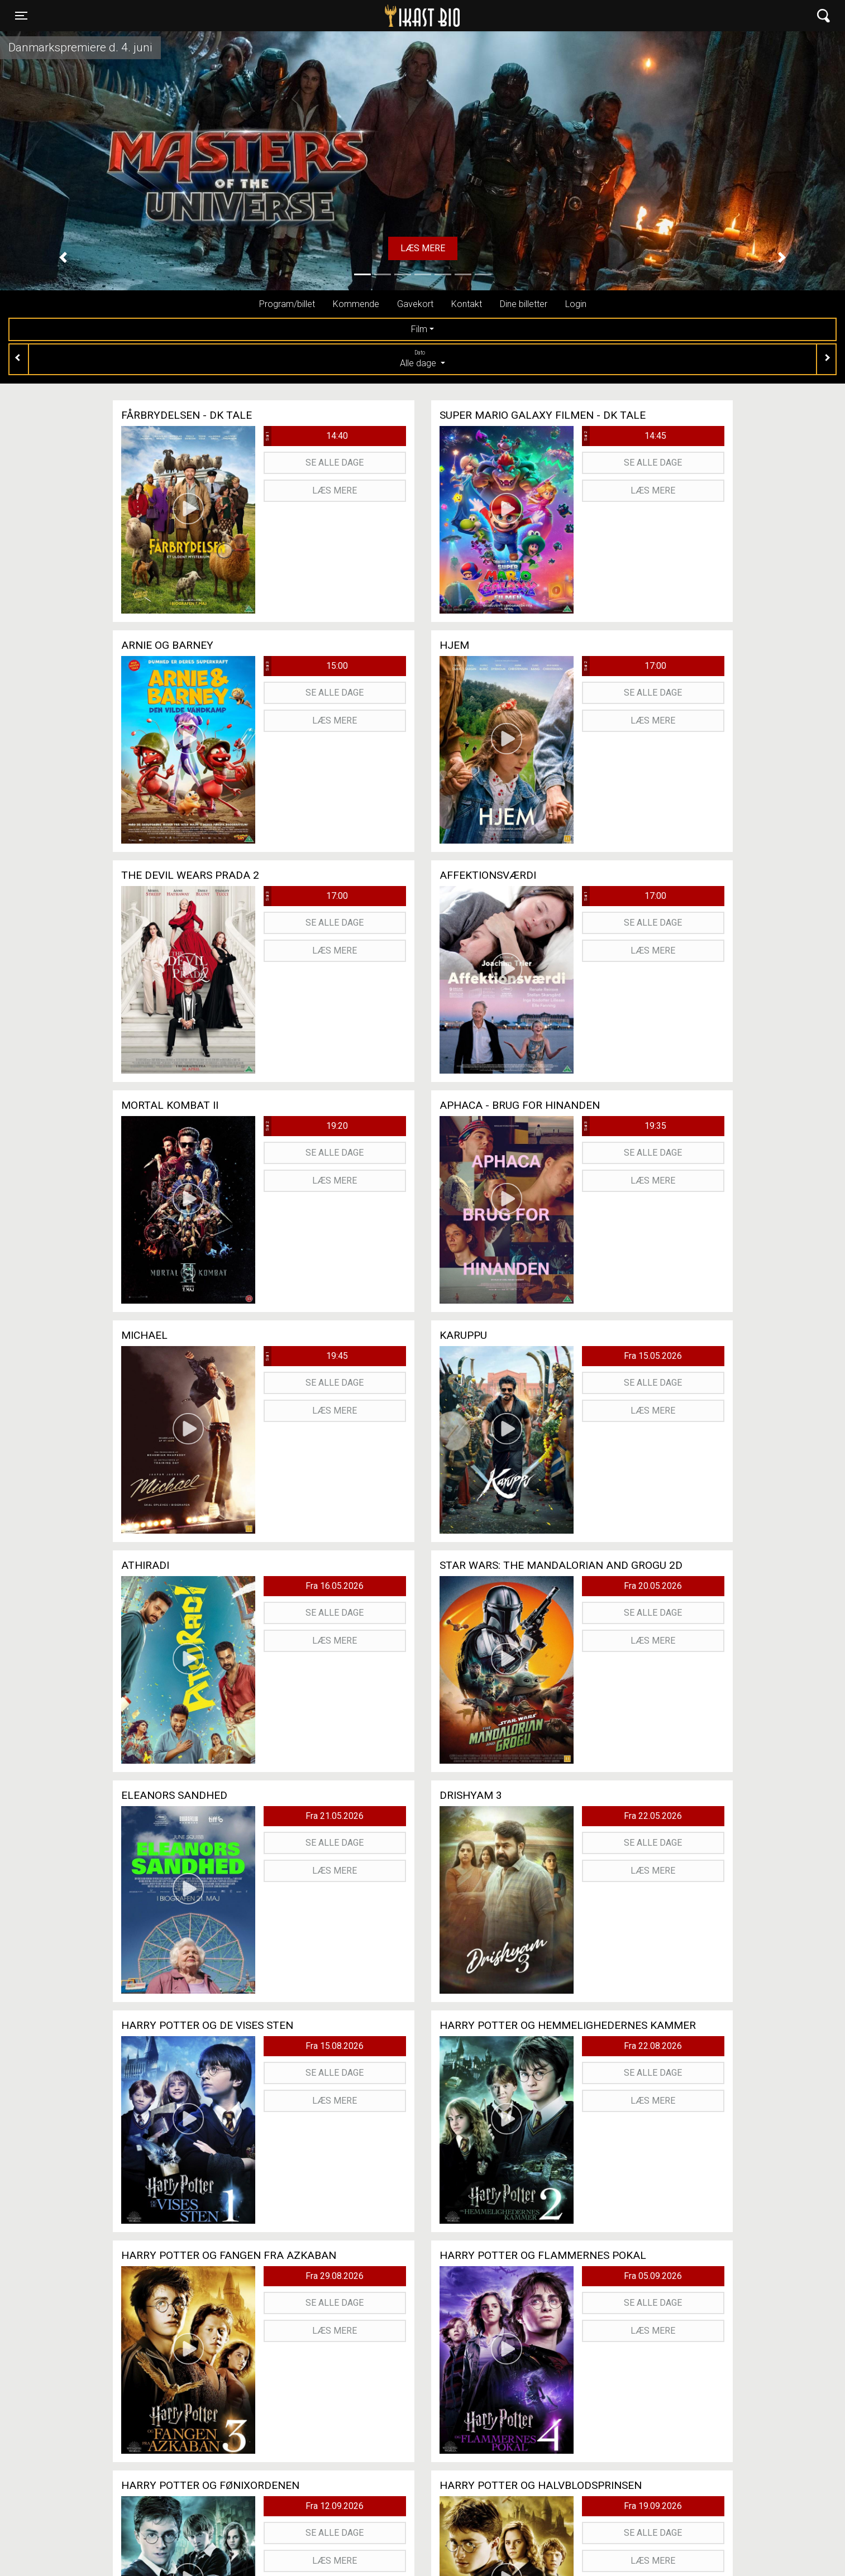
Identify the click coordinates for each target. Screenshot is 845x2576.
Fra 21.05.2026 (334, 1816)
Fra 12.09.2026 (334, 2506)
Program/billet (287, 304)
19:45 (306, 1356)
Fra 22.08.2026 (653, 2046)
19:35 (624, 1126)
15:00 (306, 666)
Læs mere (422, 248)
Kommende (356, 304)
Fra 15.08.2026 (334, 2046)
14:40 (306, 436)
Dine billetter (523, 304)
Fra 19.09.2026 (653, 2506)
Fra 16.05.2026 (334, 1586)
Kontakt (466, 304)
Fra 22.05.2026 (653, 1816)
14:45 (624, 436)
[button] (63, 257)
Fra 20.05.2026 (653, 1586)
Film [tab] (419, 329)
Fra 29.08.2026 (334, 2276)
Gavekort (415, 304)
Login (575, 304)
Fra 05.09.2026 (653, 2276)
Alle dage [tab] (422, 358)
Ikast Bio (364, 15)
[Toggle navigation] (21, 15)
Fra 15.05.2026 (653, 1356)
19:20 (306, 1126)
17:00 (624, 666)
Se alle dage (334, 462)
